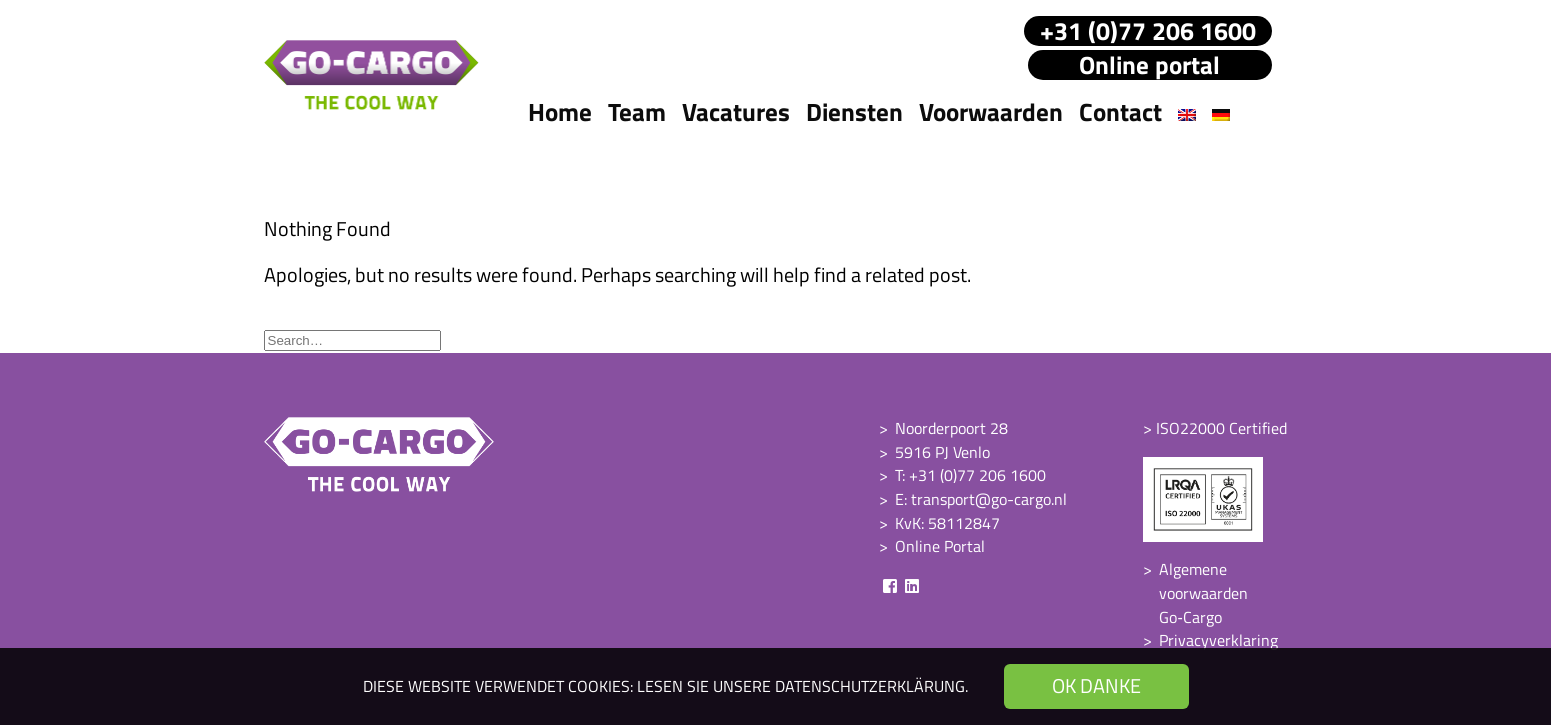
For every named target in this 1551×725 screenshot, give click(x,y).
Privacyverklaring (1218, 640)
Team (637, 112)
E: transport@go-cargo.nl (981, 499)
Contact (1120, 112)
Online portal (1149, 65)
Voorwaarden (991, 112)
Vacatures (736, 112)
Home (560, 112)
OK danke (1096, 686)
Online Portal (940, 546)
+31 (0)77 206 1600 (1148, 31)
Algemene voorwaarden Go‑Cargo (1203, 592)
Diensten (854, 112)
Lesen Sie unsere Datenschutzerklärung (801, 686)
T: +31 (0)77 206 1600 (970, 475)
